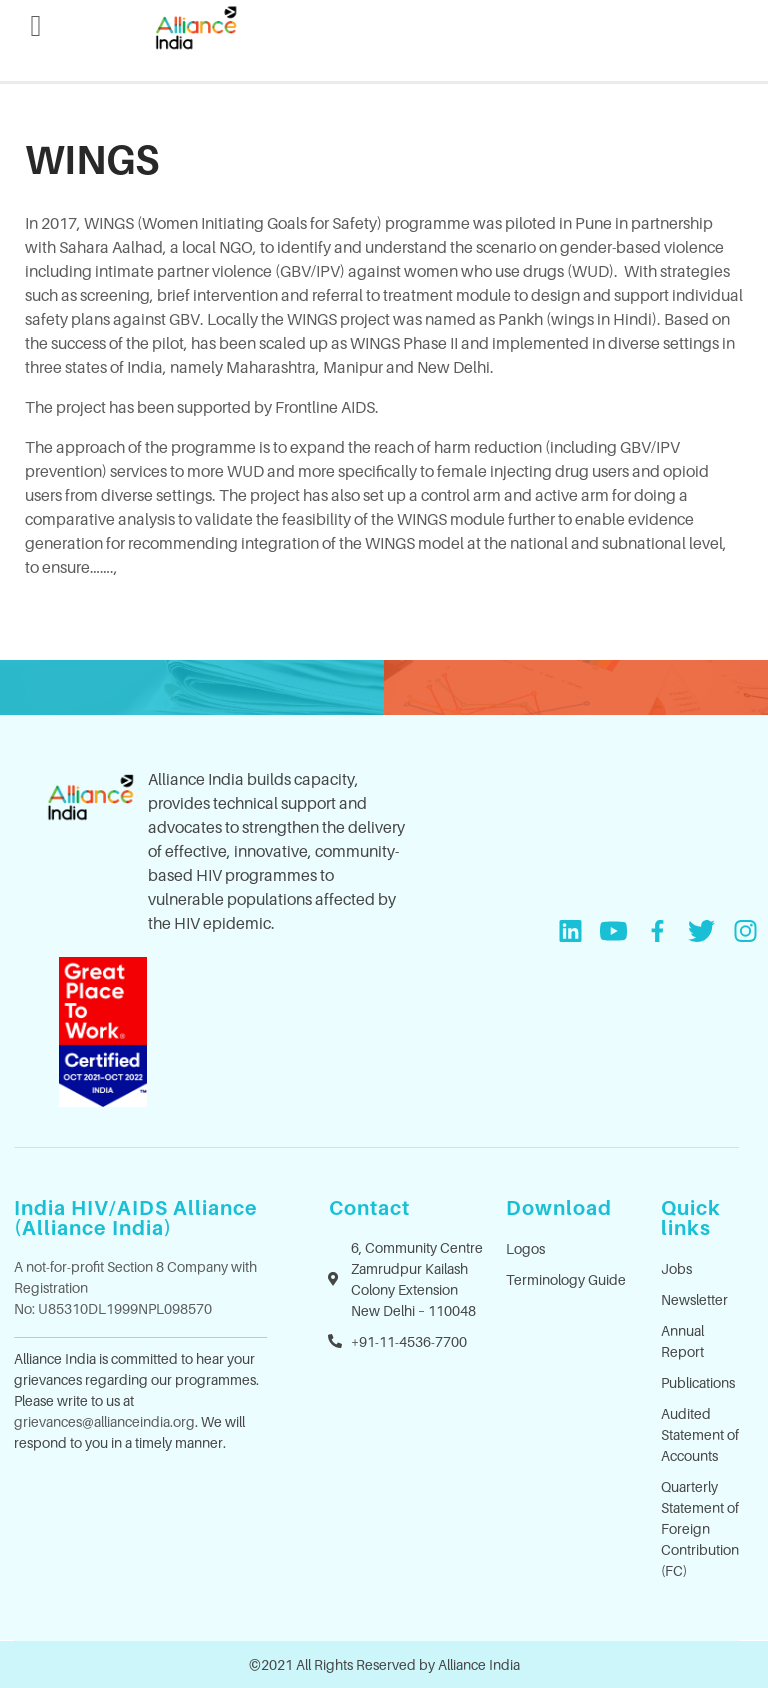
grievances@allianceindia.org (104, 1421)
